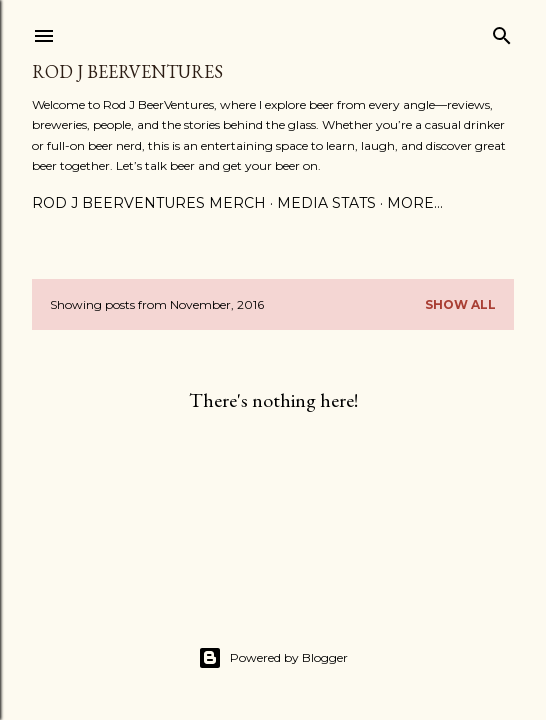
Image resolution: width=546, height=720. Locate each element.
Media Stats (326, 203)
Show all (460, 304)
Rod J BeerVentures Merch (149, 203)
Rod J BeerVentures (127, 71)
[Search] (502, 31)
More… (415, 203)
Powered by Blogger (273, 658)
